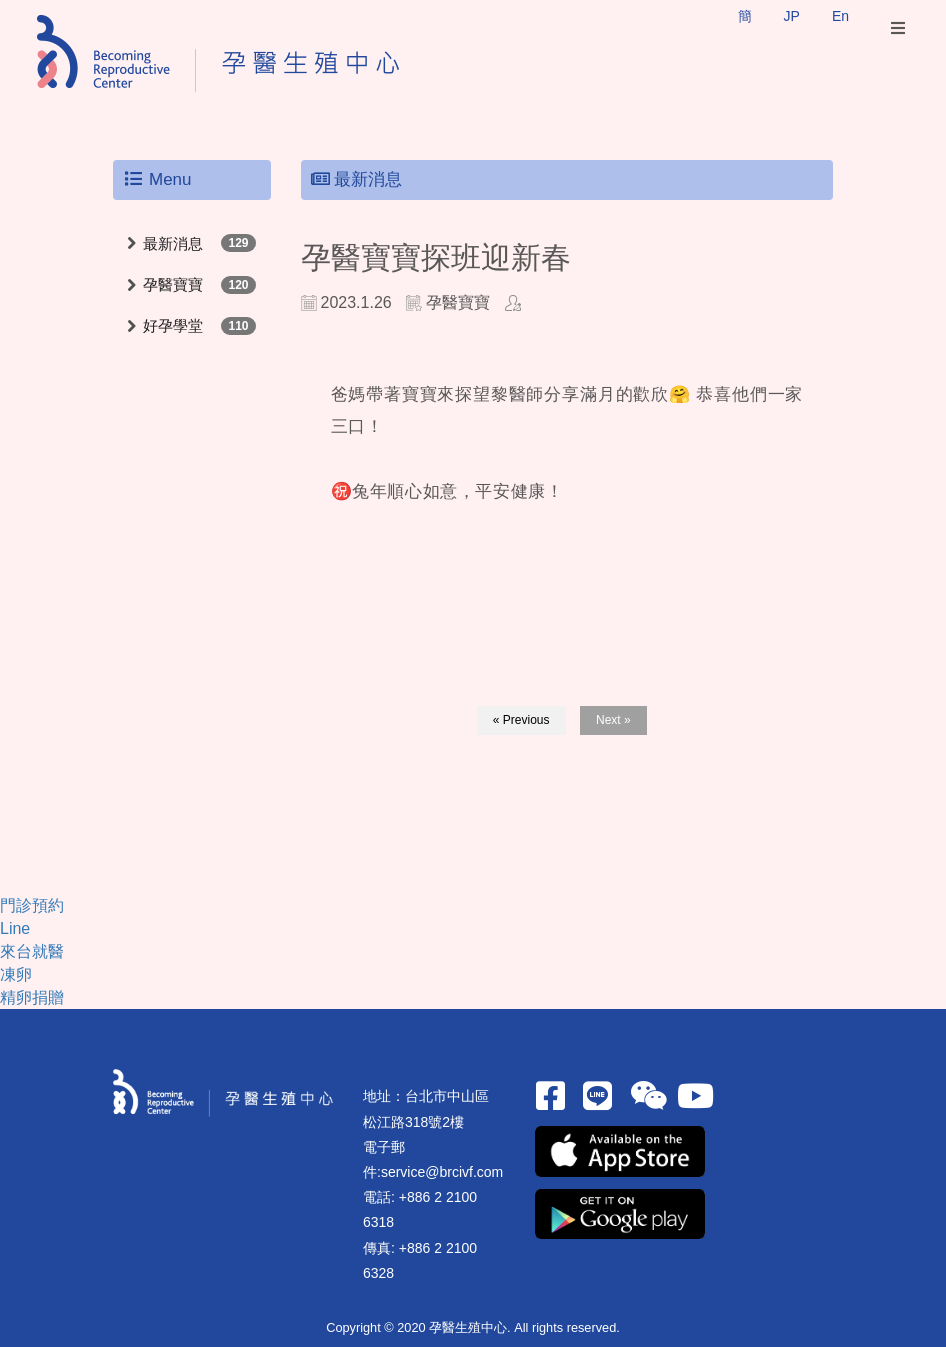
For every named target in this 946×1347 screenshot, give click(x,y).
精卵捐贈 (32, 997)
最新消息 (173, 243)
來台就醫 (32, 951)
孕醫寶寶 (173, 284)
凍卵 (16, 974)
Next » (613, 720)
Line (15, 928)
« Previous (521, 720)
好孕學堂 (173, 325)
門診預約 (32, 905)
